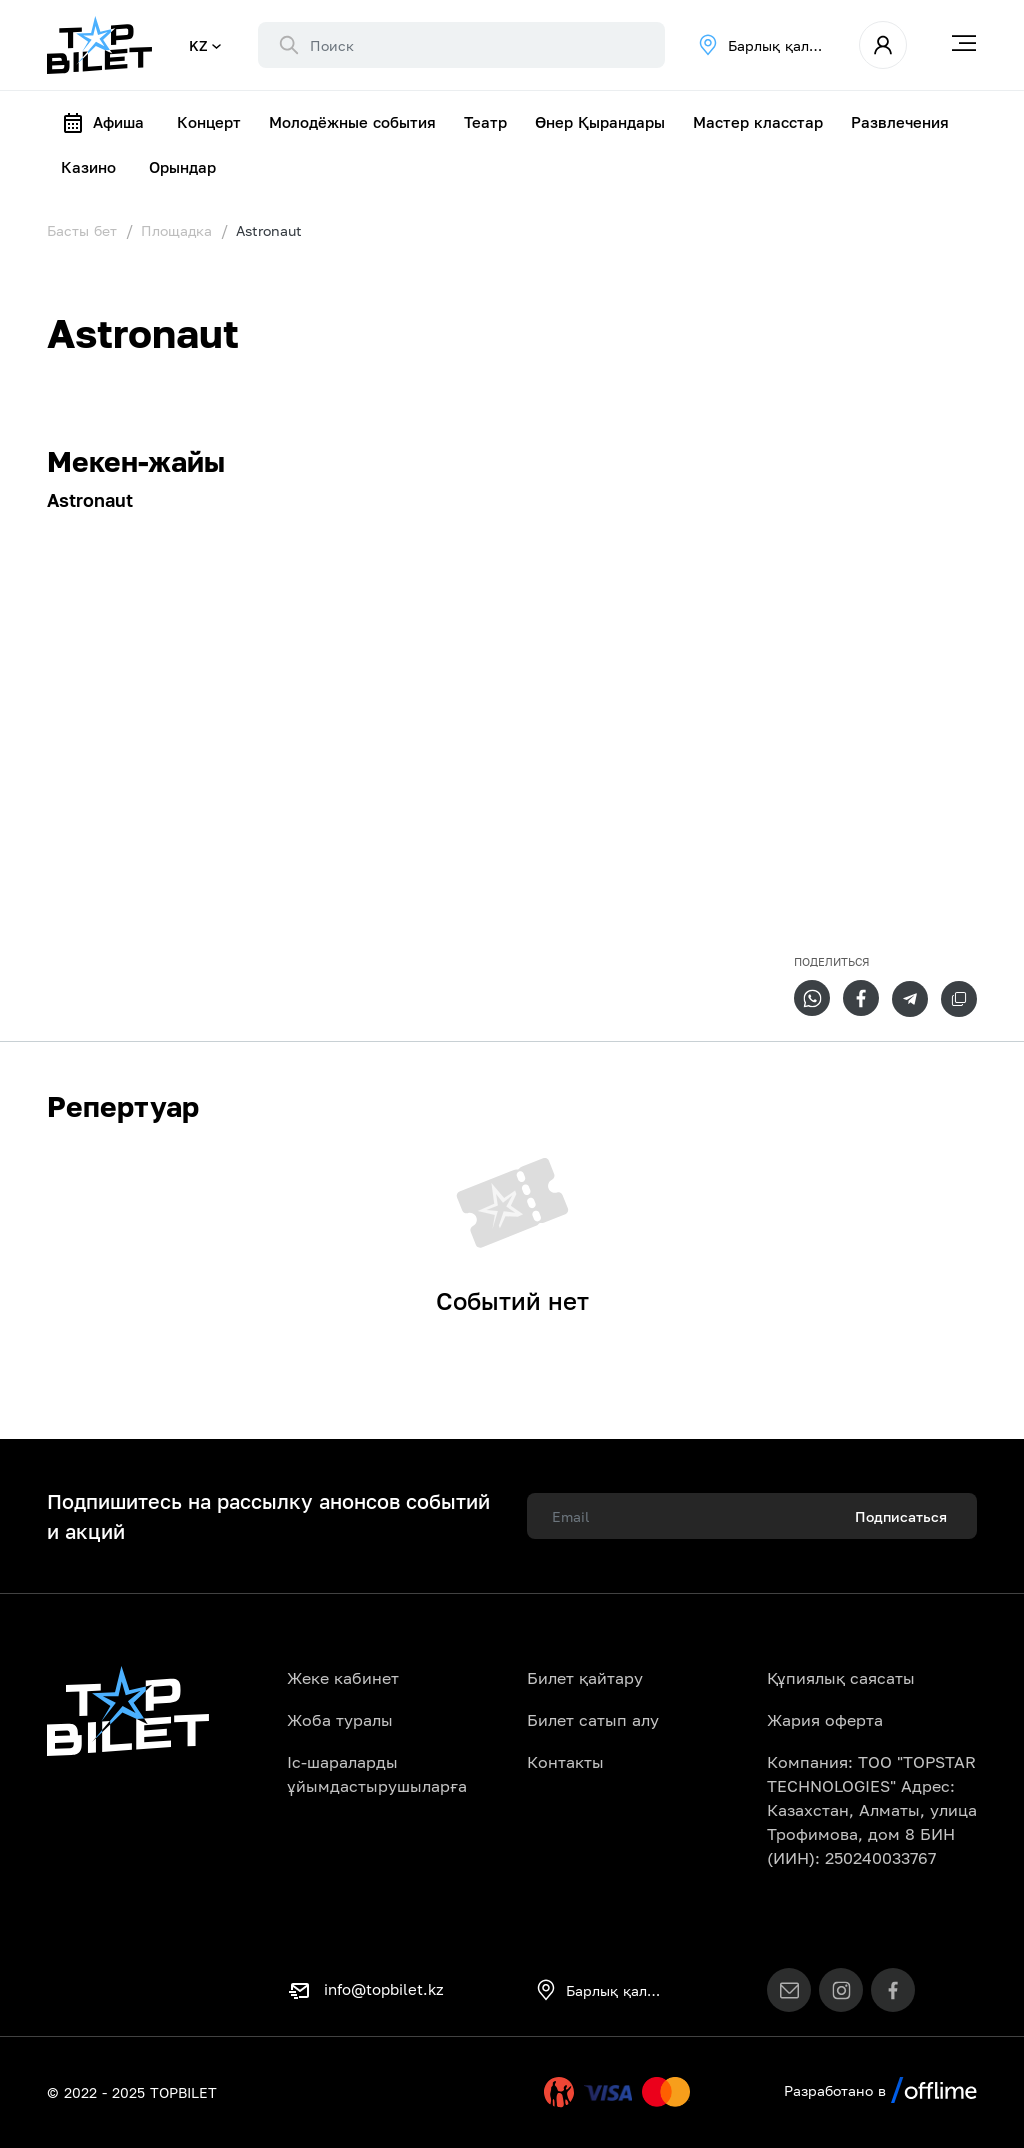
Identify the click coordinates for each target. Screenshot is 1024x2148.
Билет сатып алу (593, 1720)
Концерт (209, 122)
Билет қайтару (585, 1678)
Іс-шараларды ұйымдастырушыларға (377, 1774)
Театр (485, 122)
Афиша (102, 123)
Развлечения (900, 122)
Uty (517, 2092)
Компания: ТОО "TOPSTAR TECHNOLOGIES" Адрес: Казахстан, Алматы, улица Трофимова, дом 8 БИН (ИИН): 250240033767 (872, 1810)
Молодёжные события (352, 122)
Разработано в (880, 2090)
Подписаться (901, 1516)
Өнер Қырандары (600, 122)
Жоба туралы (340, 1720)
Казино (88, 167)
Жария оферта (825, 1720)
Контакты (565, 1762)
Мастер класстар (758, 122)
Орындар (182, 167)
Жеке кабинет (343, 1678)
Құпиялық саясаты (841, 1678)
